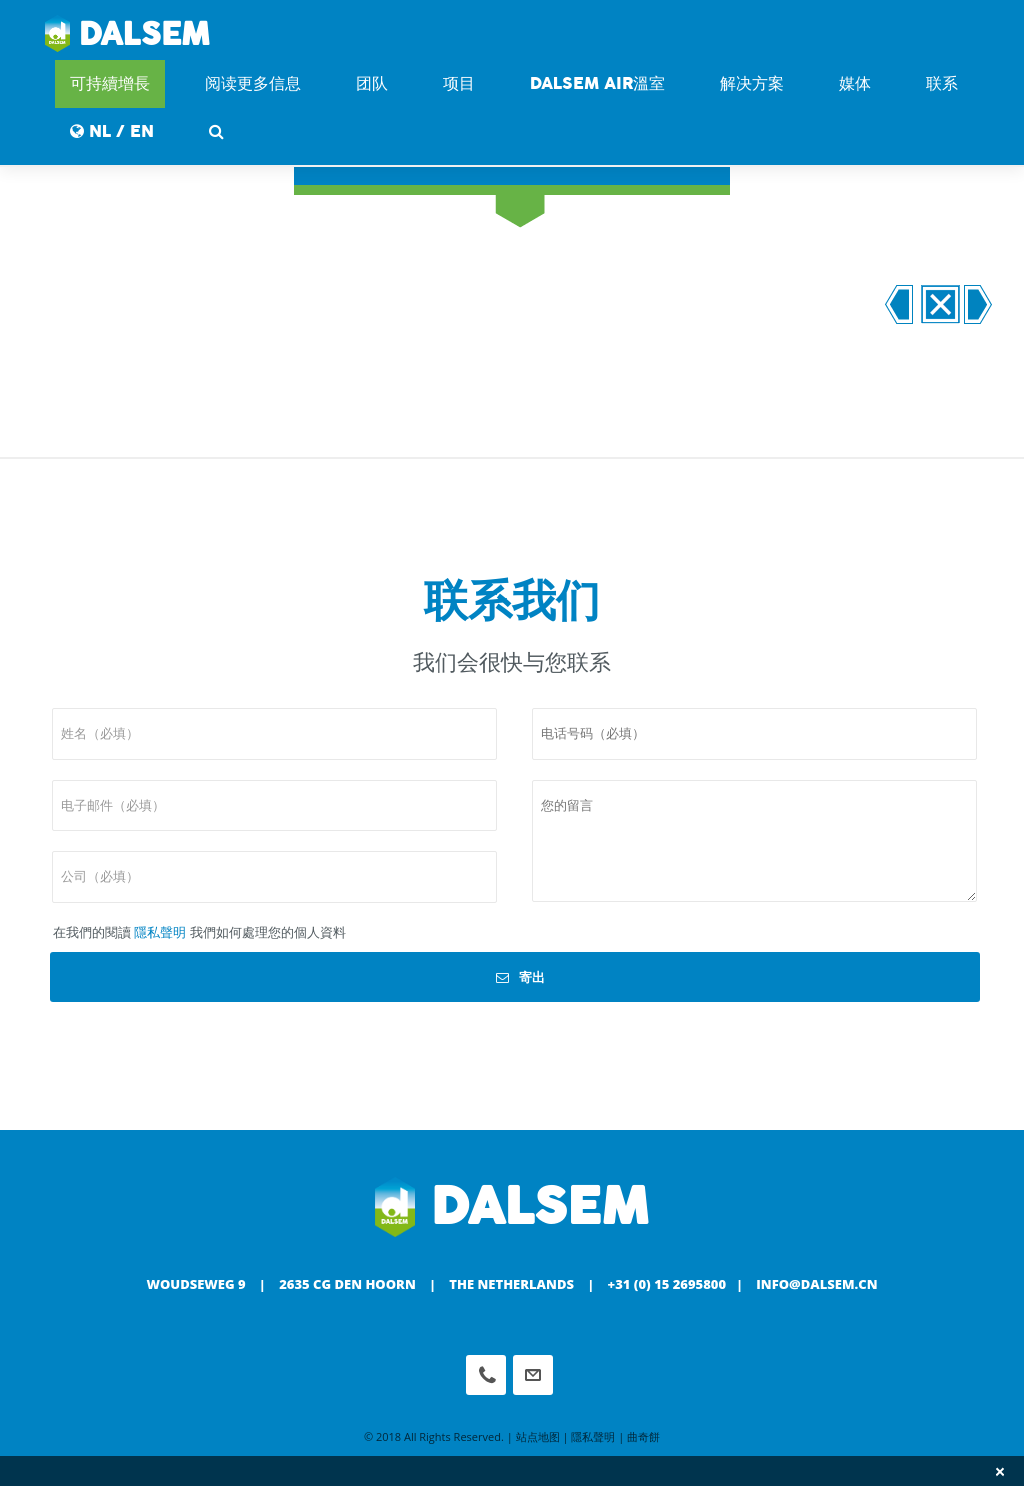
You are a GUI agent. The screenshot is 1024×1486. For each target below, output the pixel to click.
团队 (372, 83)
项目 (459, 83)
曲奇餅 (643, 1436)
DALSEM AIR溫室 (597, 83)
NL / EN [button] (112, 131)
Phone (486, 1375)
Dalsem (127, 35)
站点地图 (538, 1436)
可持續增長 (110, 83)
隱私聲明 (160, 932)
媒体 (855, 83)
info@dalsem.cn (816, 1284)
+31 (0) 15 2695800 (667, 1284)
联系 (942, 83)
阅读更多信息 (253, 83)
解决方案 (752, 83)
